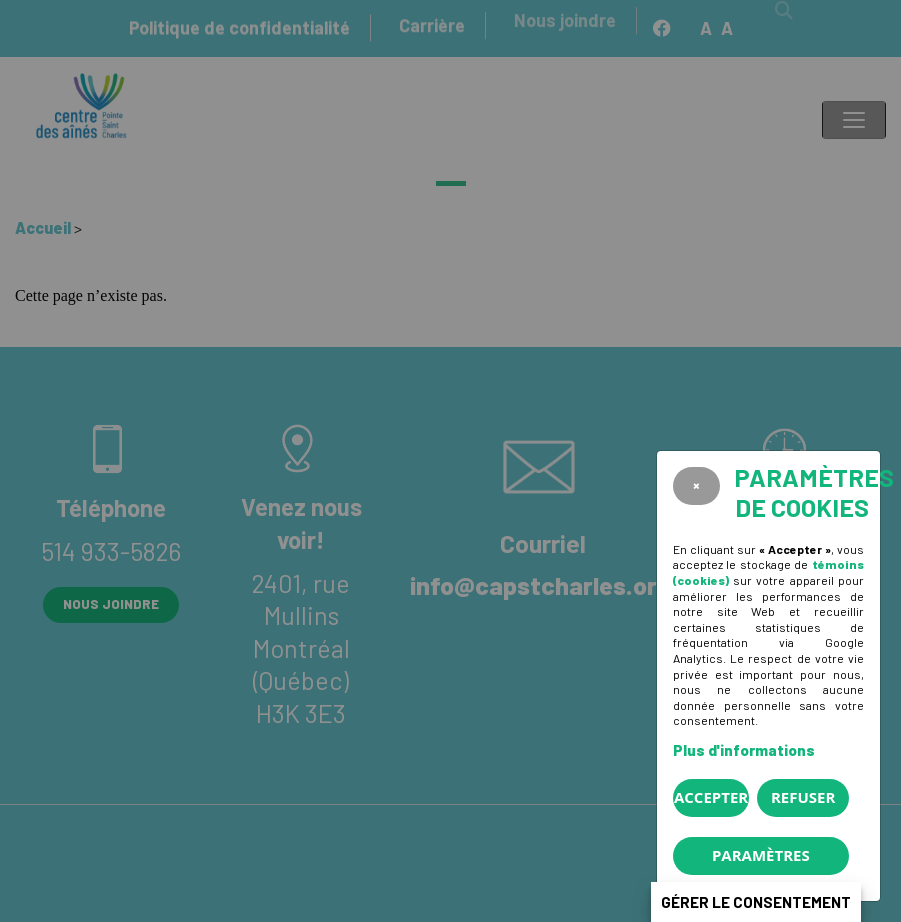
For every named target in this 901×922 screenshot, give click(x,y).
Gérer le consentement (756, 902)
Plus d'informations (744, 750)
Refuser (803, 797)
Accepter (711, 797)
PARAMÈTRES (761, 855)
